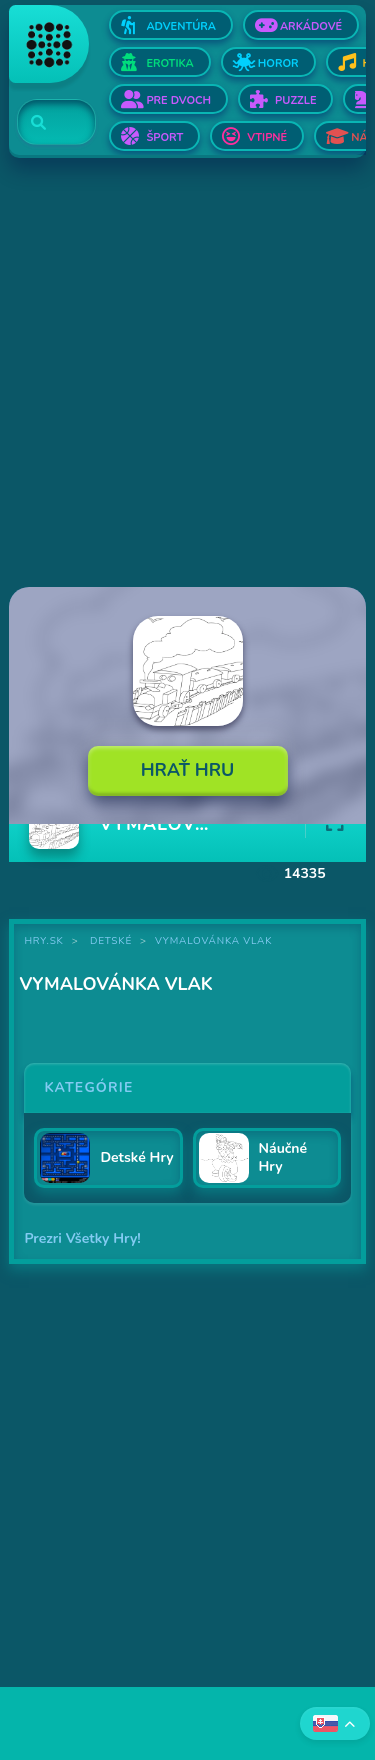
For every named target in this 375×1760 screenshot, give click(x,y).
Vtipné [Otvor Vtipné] (267, 137)
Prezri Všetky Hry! (82, 1238)
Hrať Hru (188, 770)
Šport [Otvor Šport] (164, 137)
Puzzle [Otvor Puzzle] (295, 100)
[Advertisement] (187, 374)
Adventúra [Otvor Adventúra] (181, 26)
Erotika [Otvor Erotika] (169, 63)
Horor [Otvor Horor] (278, 63)
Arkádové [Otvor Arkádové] (311, 26)
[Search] (44, 123)
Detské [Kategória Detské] (111, 941)
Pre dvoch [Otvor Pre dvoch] (178, 100)
